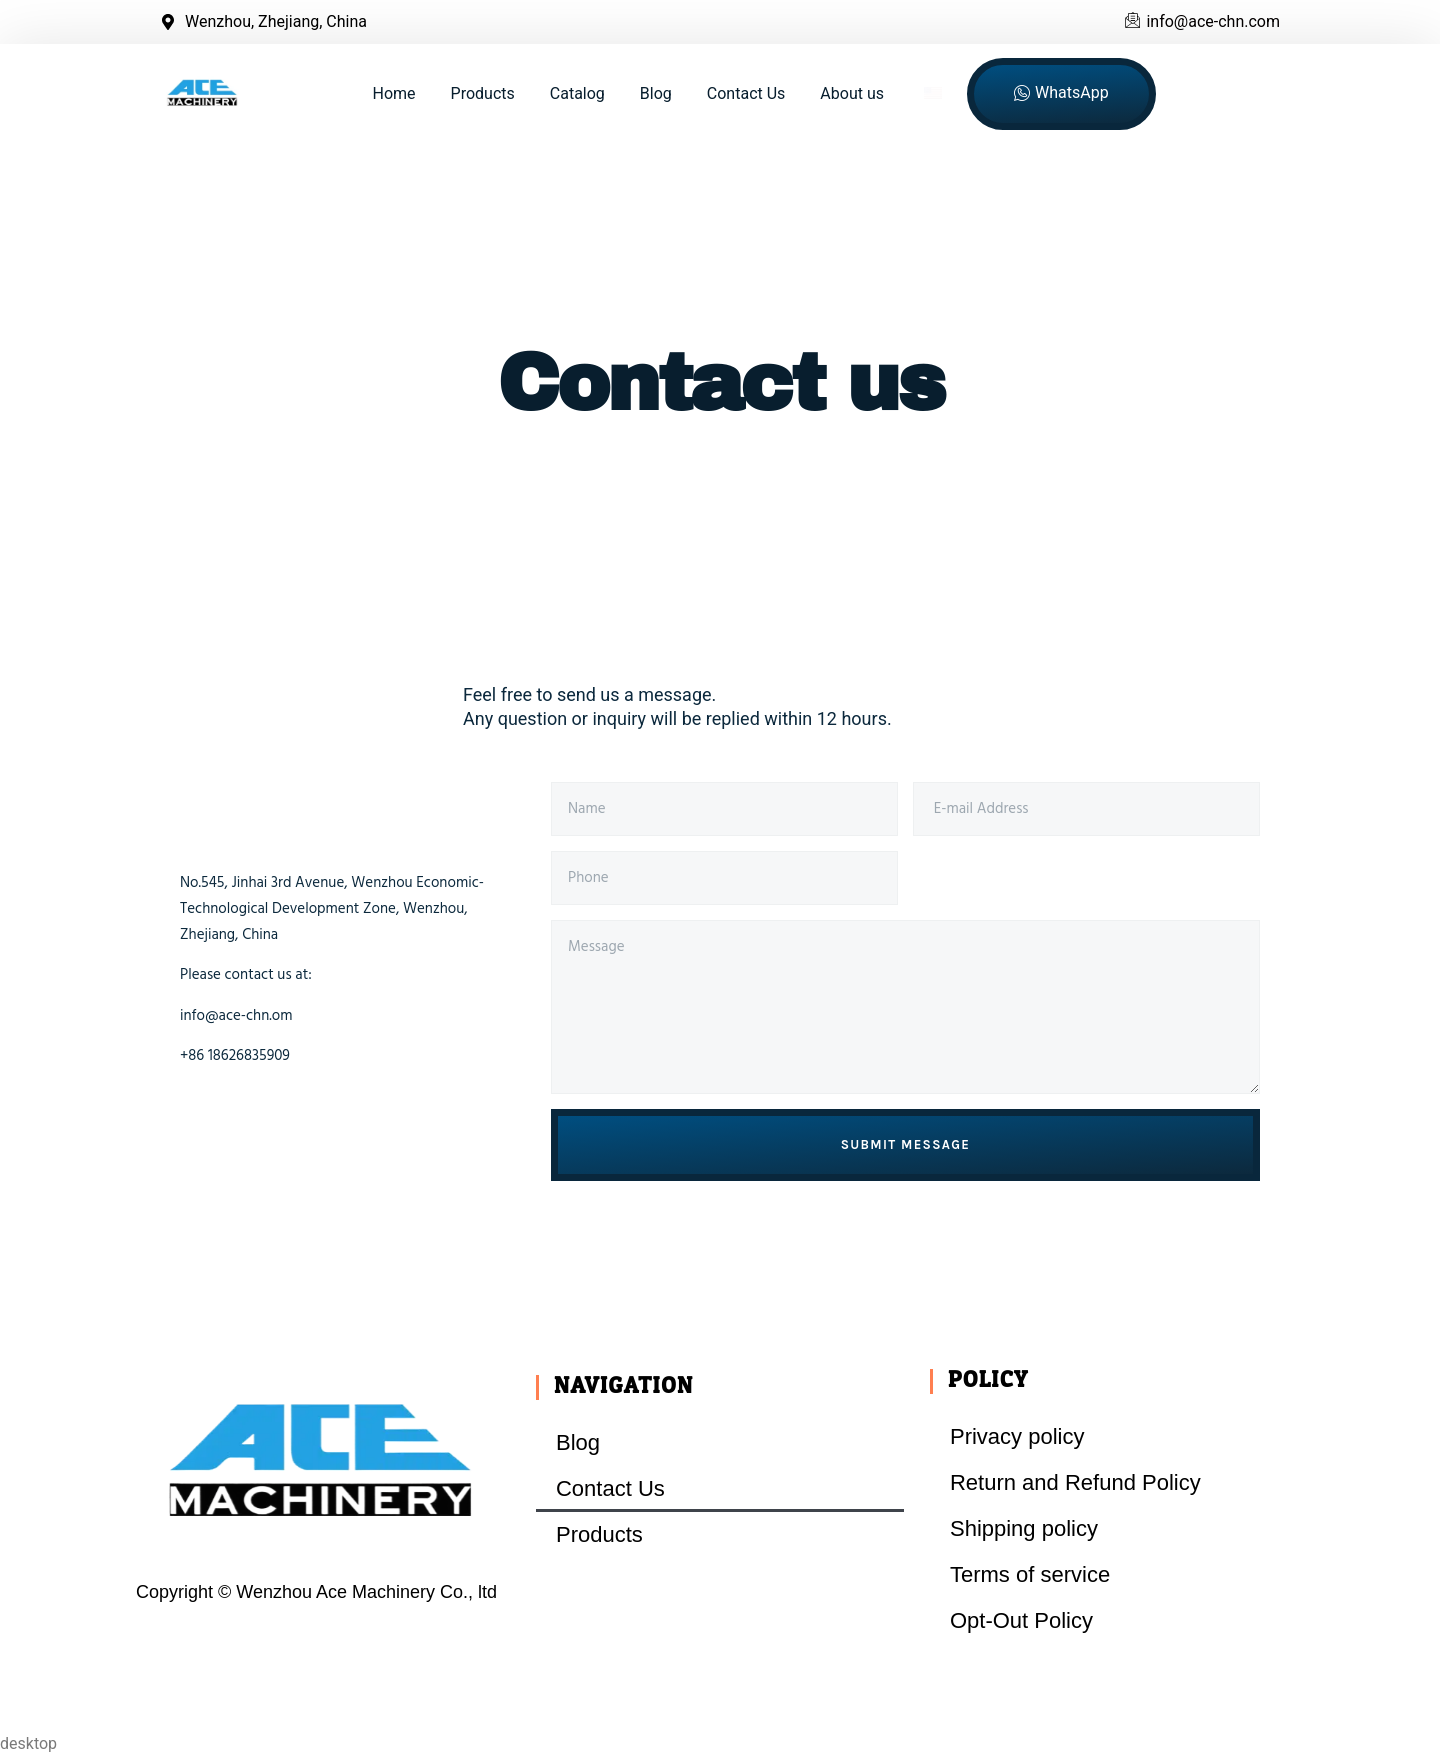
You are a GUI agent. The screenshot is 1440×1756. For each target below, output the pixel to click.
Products (483, 93)
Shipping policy (1024, 1528)
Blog (656, 93)
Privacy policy (1017, 1436)
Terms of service (1030, 1574)
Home (394, 93)
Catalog (577, 93)
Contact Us (746, 93)
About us (852, 93)
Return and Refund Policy (1075, 1482)
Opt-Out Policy (1021, 1620)
